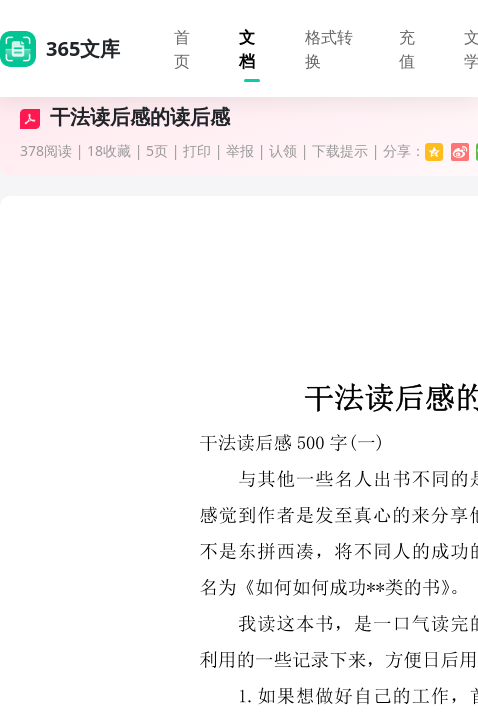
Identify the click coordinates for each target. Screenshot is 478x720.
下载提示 (340, 150)
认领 (283, 150)
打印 (197, 150)
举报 (240, 150)
